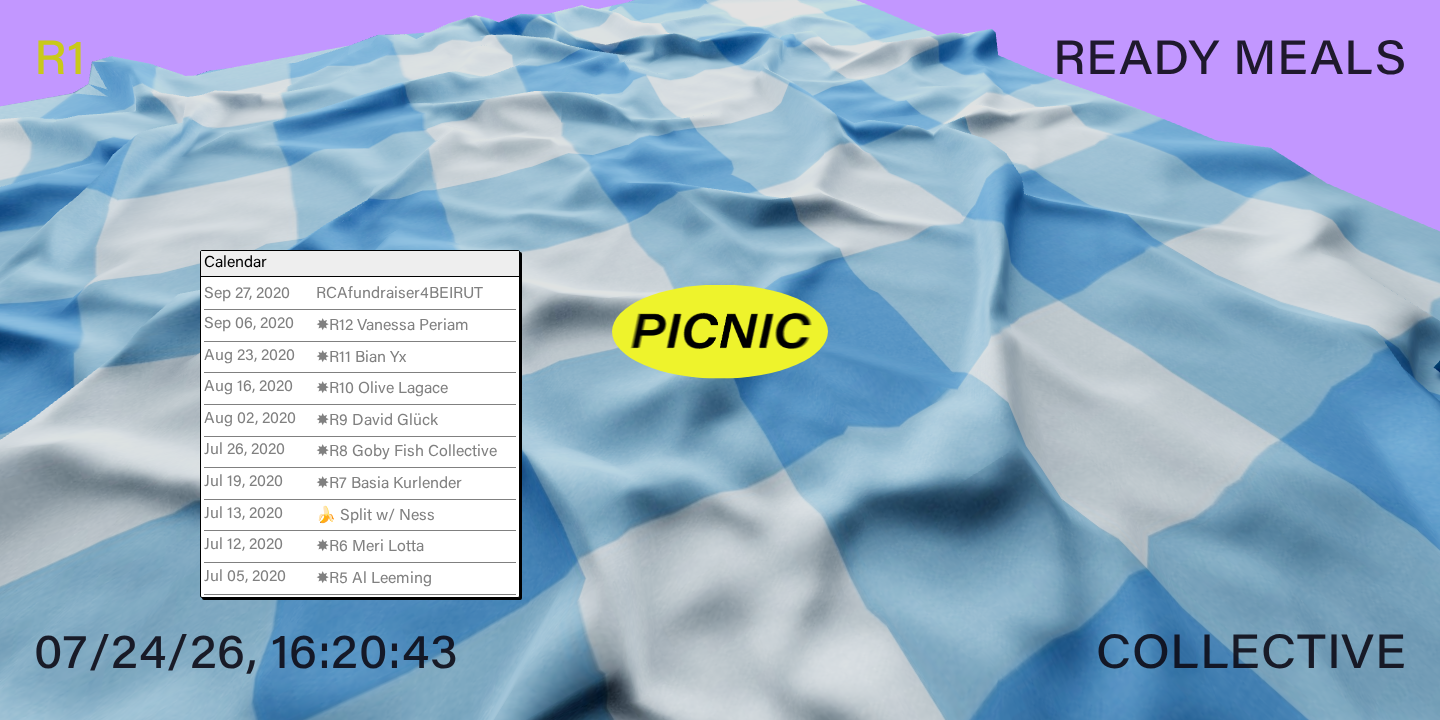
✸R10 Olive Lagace (382, 389)
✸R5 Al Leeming (374, 579)
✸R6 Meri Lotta (370, 547)
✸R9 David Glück (377, 421)
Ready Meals (1229, 63)
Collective (1251, 657)
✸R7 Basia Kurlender (389, 484)
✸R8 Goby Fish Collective (406, 452)
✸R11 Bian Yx (361, 358)
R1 (60, 63)
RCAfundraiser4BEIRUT (399, 294)
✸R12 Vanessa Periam (392, 326)
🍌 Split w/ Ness (375, 516)
